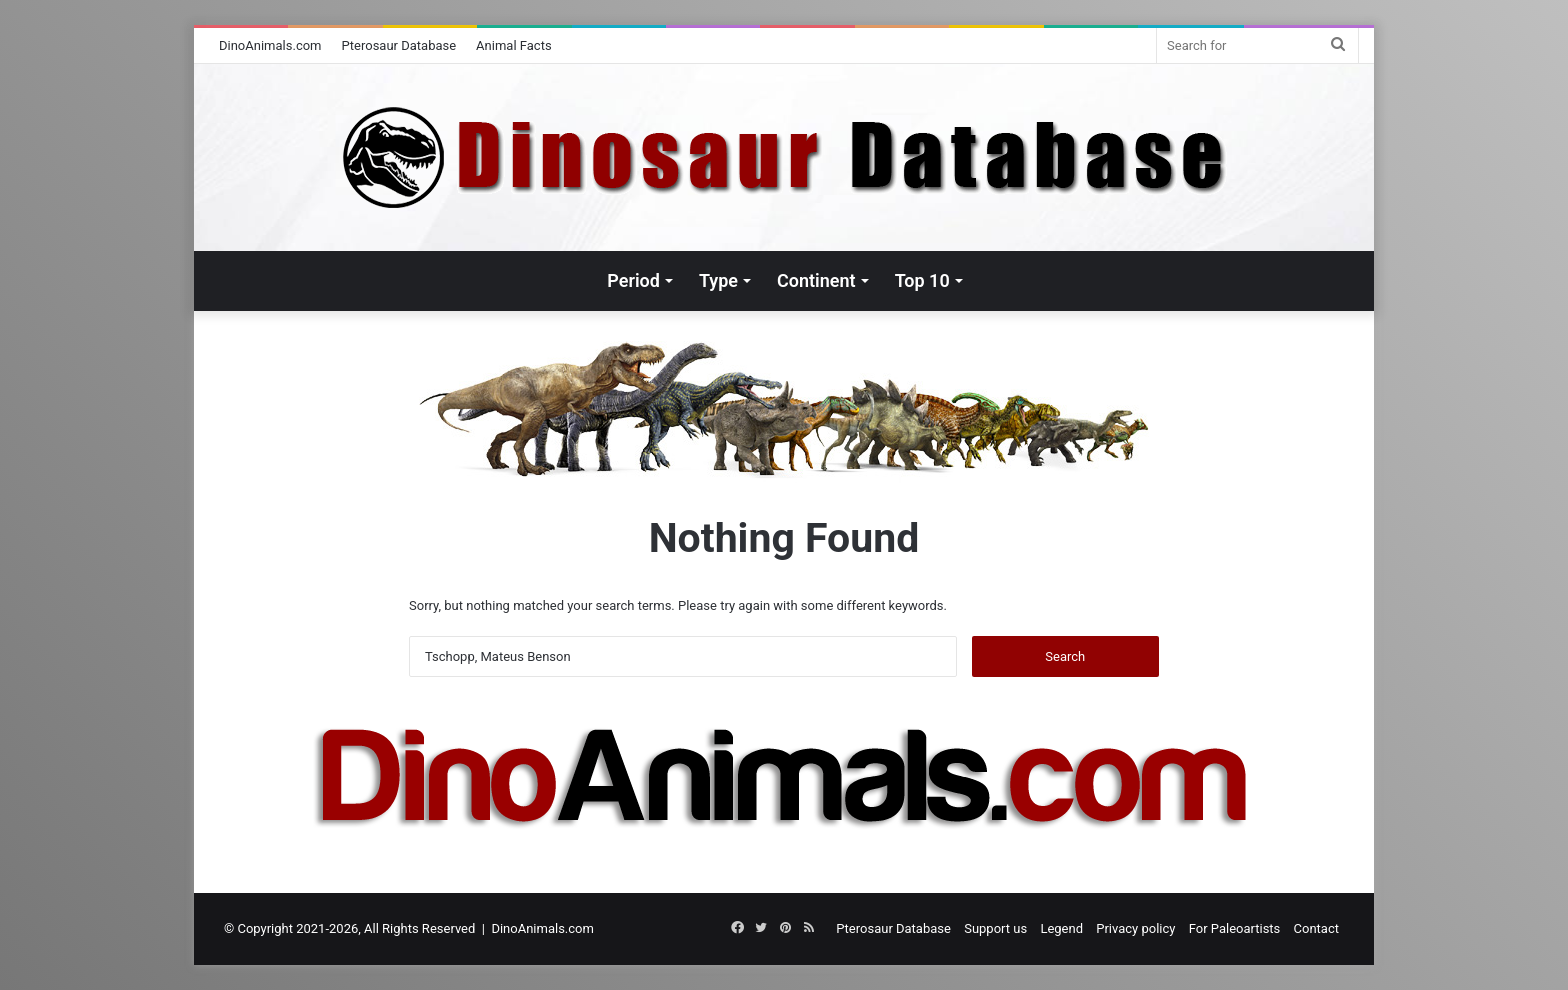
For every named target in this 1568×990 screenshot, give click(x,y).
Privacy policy (1135, 928)
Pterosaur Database (399, 45)
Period (633, 280)
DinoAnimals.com (270, 45)
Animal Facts (514, 45)
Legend (1061, 928)
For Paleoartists (1235, 928)
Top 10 (922, 280)
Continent (816, 280)
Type (718, 280)
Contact (1316, 928)
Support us (995, 928)
